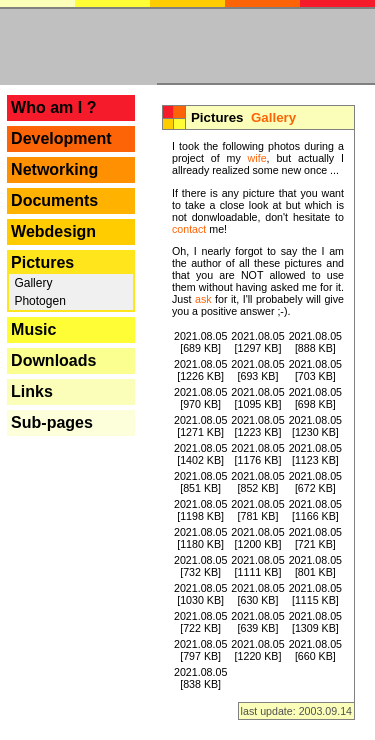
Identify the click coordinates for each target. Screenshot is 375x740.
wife (257, 158)
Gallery (31, 283)
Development (61, 138)
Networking (54, 169)
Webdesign (53, 231)
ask (203, 299)
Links (32, 391)
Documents (54, 200)
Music (33, 329)
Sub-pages (52, 422)
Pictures (42, 262)
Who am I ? (53, 107)
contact (189, 229)
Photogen (38, 301)
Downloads (53, 360)
